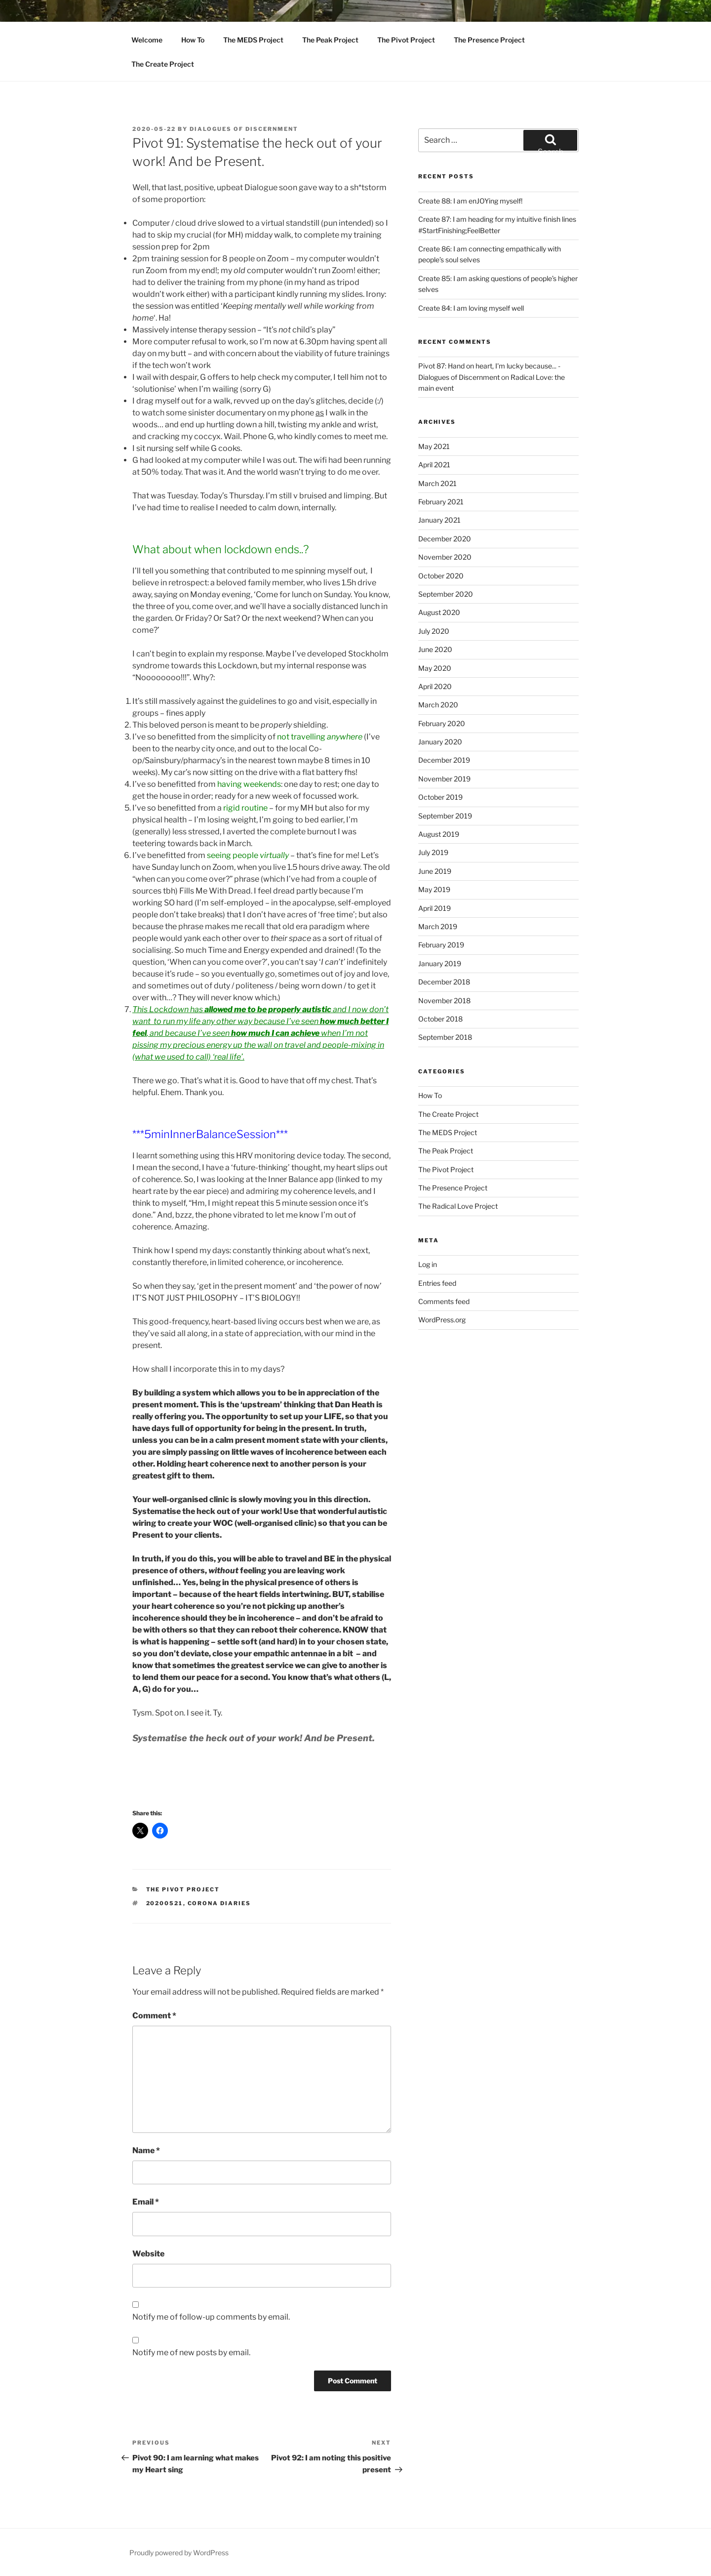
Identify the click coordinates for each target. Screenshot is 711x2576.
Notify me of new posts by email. (191, 2352)
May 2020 (434, 668)
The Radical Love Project (458, 1206)
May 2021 (434, 446)
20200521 (164, 1903)
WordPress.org (442, 1319)
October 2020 (441, 576)
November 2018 (444, 1000)
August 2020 (439, 612)
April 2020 (435, 686)
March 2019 (437, 926)
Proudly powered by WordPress (179, 2552)
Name (146, 2150)
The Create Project (162, 64)
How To (192, 40)
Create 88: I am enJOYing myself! (470, 201)
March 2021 (437, 483)
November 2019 (444, 779)
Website (148, 2253)
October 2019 (440, 797)
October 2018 (440, 1019)
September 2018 (445, 1037)
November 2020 (445, 557)
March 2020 (438, 704)
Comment (154, 2015)
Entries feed (437, 1283)
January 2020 (440, 741)
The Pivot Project (406, 40)
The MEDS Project (253, 40)
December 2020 (444, 538)
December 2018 (444, 982)
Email (145, 2202)
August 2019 (438, 834)
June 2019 (434, 871)
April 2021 (434, 464)
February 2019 (441, 944)
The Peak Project (330, 40)
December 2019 (444, 760)
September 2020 (445, 594)
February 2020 (441, 723)
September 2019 (445, 816)
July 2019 (433, 852)
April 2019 (434, 908)
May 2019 (434, 889)
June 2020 (435, 649)
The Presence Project (489, 40)
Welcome (146, 40)
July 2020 (433, 631)
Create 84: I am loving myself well (471, 308)
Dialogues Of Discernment (244, 128)
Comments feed (444, 1301)
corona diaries (219, 1903)
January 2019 (439, 963)
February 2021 (441, 501)
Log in (427, 1264)
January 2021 (439, 520)
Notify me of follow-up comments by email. (211, 2317)
